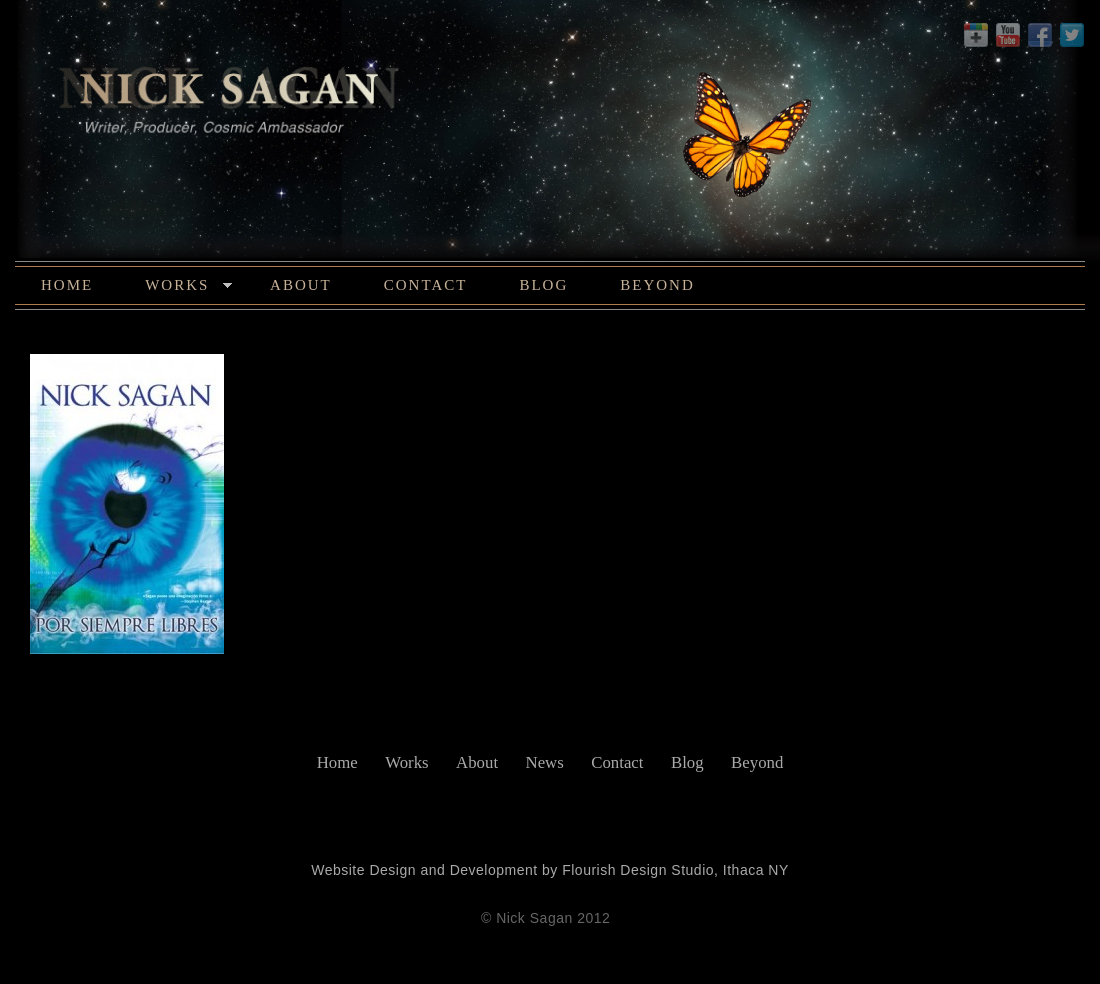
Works (188, 288)
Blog (543, 285)
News (545, 762)
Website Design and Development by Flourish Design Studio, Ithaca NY (550, 870)
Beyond (657, 285)
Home (67, 285)
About (301, 285)
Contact (426, 285)
